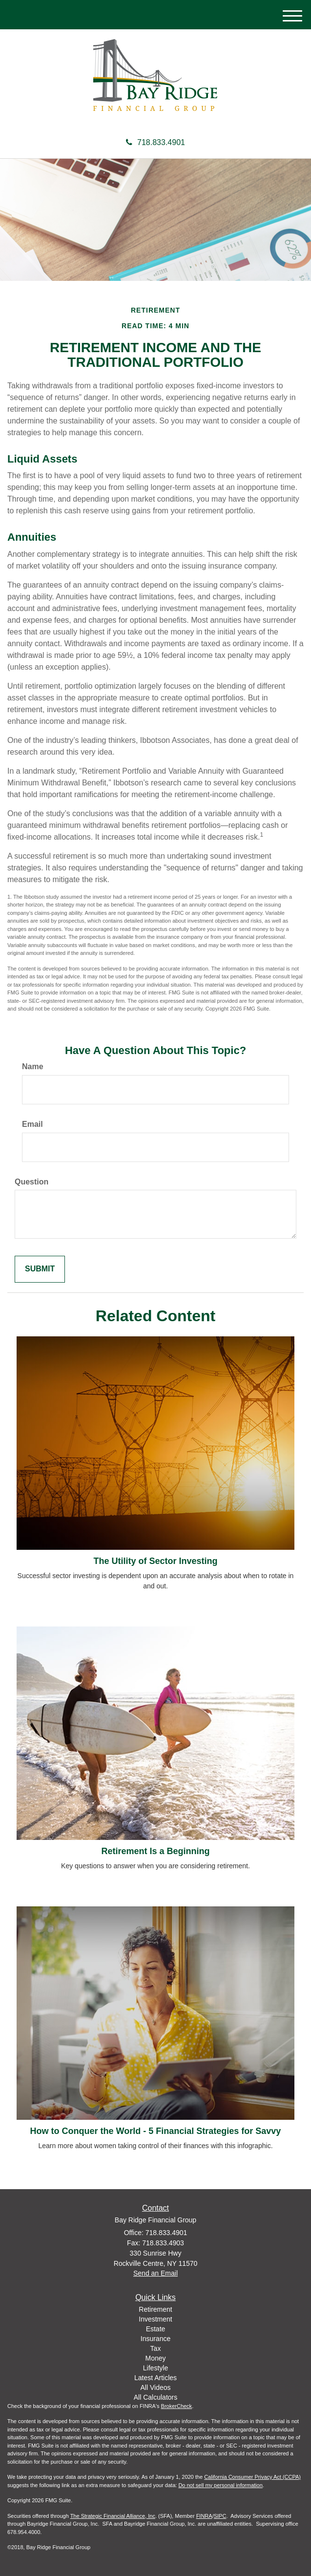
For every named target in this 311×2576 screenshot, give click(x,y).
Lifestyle (155, 2368)
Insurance (155, 2339)
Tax (155, 2348)
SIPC (220, 2516)
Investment (155, 2319)
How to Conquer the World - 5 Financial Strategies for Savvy (155, 2131)
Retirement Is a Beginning (155, 1851)
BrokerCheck (176, 2406)
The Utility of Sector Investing (155, 1561)
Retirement (155, 2309)
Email (32, 1124)
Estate (156, 2329)
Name (32, 1066)
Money (155, 2358)
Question (31, 1182)
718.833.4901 (155, 142)
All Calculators (155, 2397)
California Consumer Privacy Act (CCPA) (252, 2477)
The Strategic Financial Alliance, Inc (112, 2516)
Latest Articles (155, 2378)
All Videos (155, 2387)
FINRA (204, 2516)
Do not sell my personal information (220, 2485)
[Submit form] (40, 1269)
